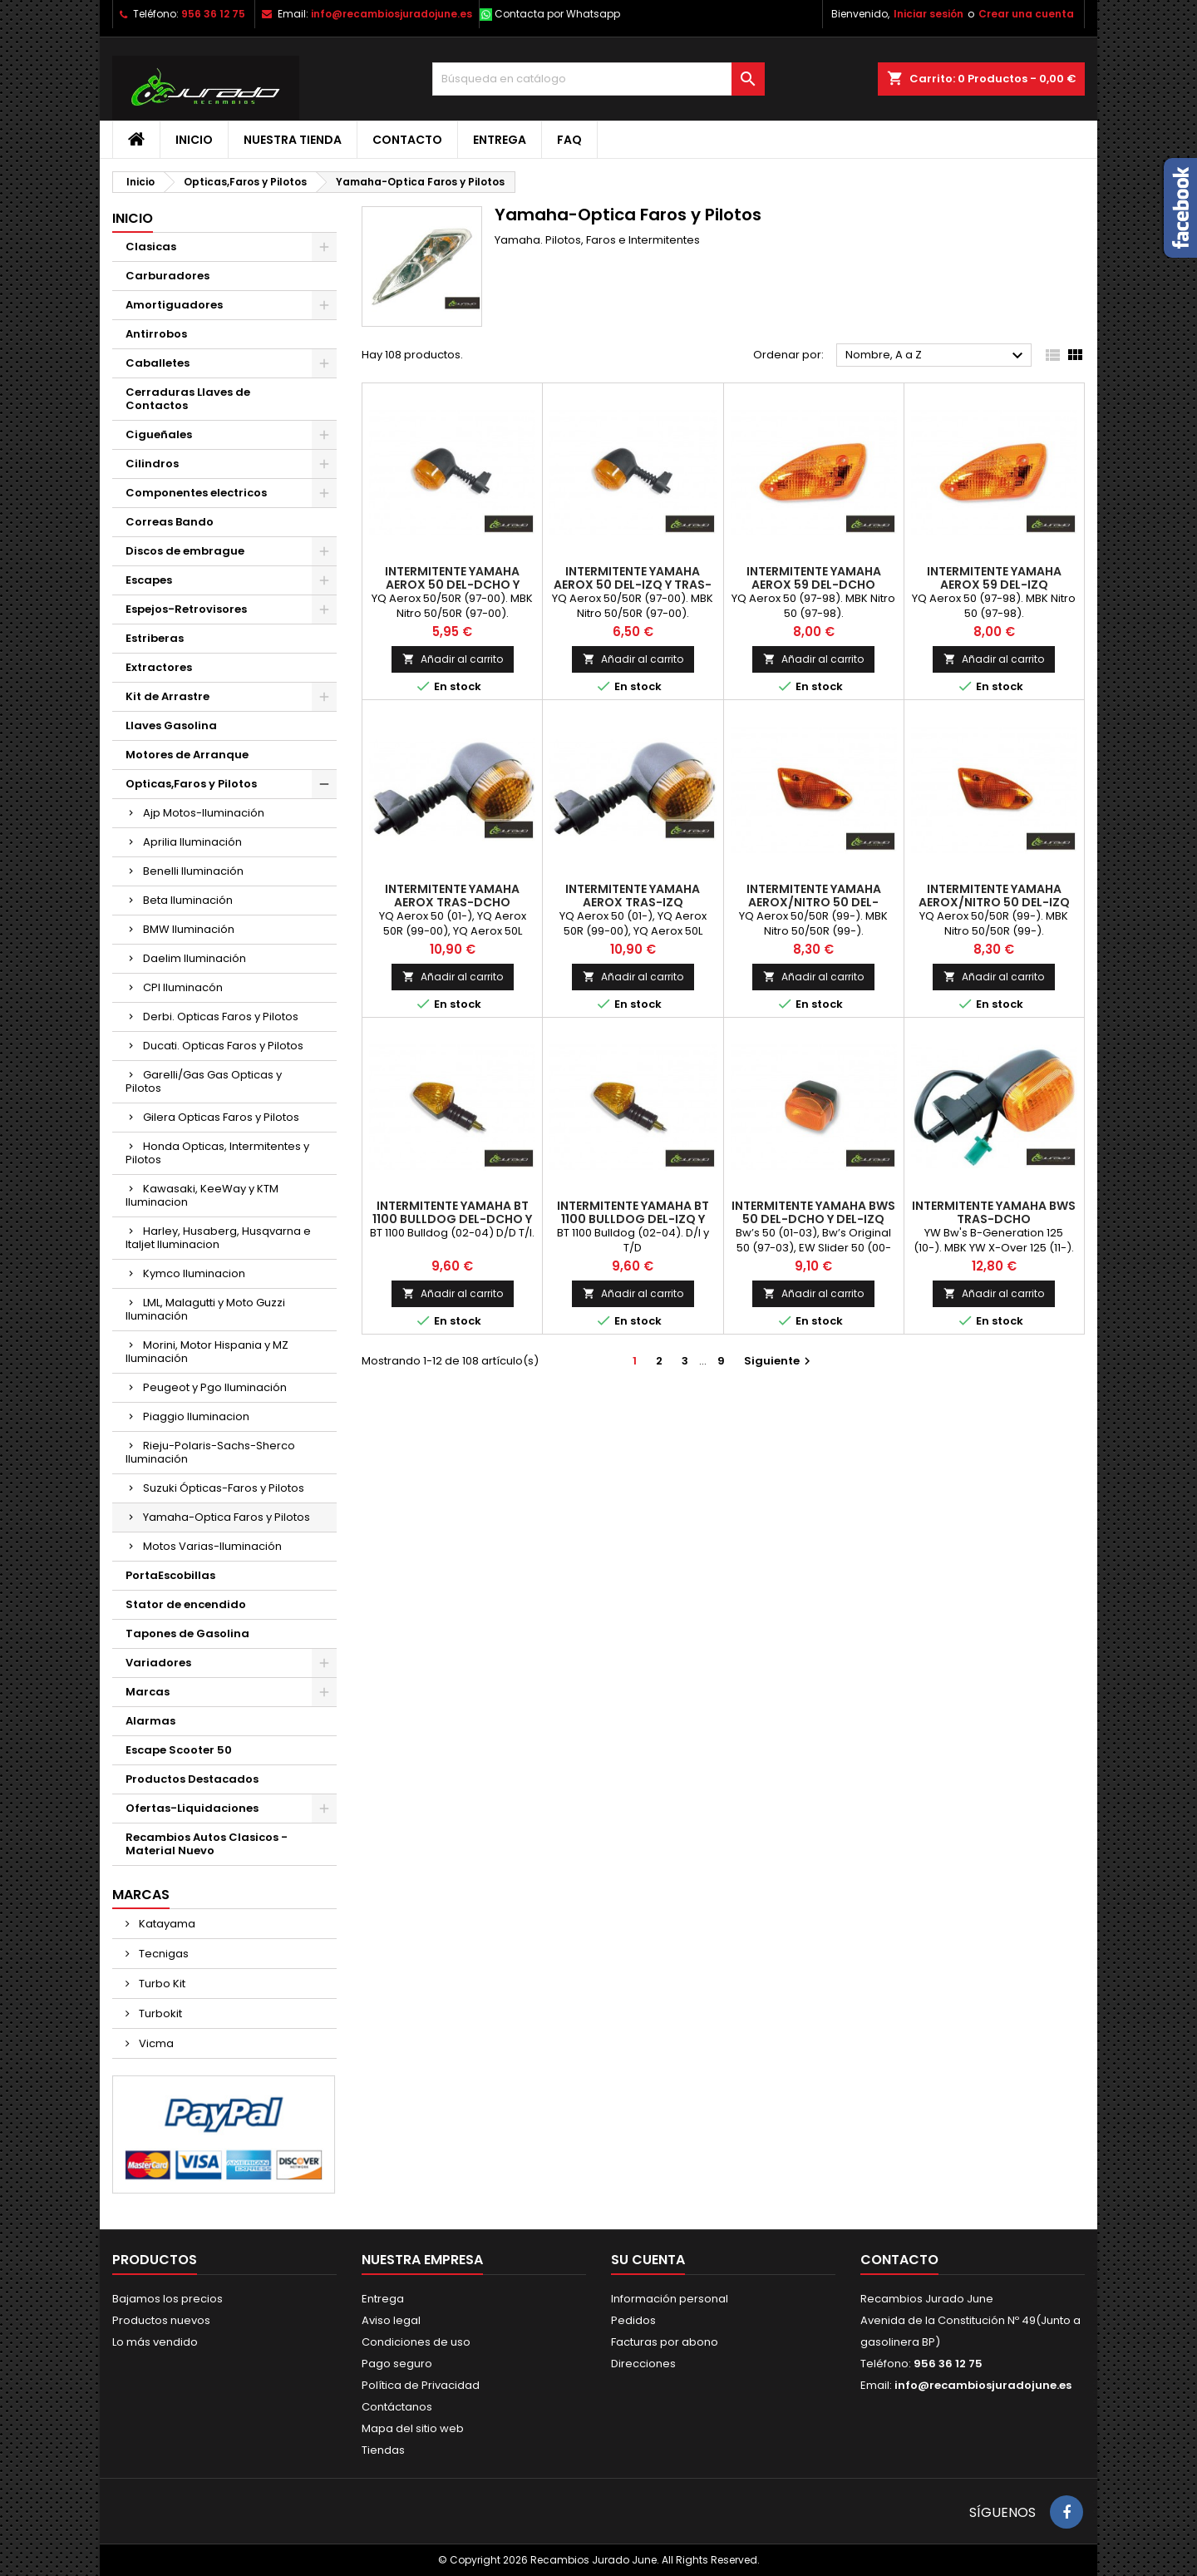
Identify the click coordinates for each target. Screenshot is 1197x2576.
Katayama (165, 1924)
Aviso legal (391, 2320)
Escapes (149, 580)
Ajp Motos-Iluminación (203, 813)
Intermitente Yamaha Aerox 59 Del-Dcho (813, 578)
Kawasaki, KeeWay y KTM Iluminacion (202, 1195)
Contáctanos (397, 2407)
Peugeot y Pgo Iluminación (215, 1387)
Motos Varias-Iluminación (212, 1546)
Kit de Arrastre (167, 696)
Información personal (669, 2299)
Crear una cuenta (1026, 14)
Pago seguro (397, 2363)
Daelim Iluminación (194, 958)
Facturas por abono (664, 2342)
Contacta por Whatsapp (557, 14)
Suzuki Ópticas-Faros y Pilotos (223, 1488)
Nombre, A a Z (936, 356)
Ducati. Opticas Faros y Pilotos (223, 1046)
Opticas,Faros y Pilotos (191, 784)
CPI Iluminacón (183, 987)
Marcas (148, 1692)
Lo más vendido (155, 2342)
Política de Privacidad (421, 2385)
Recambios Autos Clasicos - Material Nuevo (207, 1843)
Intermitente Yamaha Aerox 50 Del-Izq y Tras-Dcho (633, 584)
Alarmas (150, 1721)
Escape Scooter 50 (179, 1750)
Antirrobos (156, 334)
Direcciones (643, 2363)
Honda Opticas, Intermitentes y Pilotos (217, 1152)
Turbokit (159, 2013)
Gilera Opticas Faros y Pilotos (221, 1117)
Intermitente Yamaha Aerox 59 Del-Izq (994, 578)
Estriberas (155, 638)
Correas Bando (170, 522)
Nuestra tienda (293, 139)
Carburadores (167, 276)
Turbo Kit (160, 1983)
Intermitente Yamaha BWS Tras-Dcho (994, 1212)
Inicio (194, 139)
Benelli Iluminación (193, 871)
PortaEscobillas (170, 1575)
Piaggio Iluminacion (196, 1416)
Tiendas (383, 2450)
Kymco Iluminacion (194, 1273)
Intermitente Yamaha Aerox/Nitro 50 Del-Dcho (813, 902)
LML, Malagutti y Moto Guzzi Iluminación (205, 1309)
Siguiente (779, 1361)
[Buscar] (598, 79)
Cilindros (152, 463)
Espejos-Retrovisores (186, 609)
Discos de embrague (185, 551)
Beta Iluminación (188, 900)
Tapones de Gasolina (187, 1633)
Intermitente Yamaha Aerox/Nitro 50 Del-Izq (994, 895)
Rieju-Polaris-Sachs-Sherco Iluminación (210, 1452)
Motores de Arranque (187, 754)
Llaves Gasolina (171, 725)
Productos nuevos (161, 2320)
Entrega (499, 139)
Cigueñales (159, 434)
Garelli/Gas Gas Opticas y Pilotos (204, 1081)
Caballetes (158, 363)
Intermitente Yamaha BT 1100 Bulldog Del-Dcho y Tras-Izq (452, 1219)
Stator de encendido (186, 1604)
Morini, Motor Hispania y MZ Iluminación (207, 1351)
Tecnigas (162, 1954)
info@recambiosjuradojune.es (391, 14)
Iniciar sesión (928, 14)
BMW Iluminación (188, 929)
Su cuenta (648, 2259)
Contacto (407, 139)
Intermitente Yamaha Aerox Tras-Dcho (452, 895)
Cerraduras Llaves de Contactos (188, 398)
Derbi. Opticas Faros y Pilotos (220, 1016)
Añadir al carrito (452, 659)
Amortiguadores (174, 305)
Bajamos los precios (167, 2299)
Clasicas (151, 246)
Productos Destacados (192, 1779)
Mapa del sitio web (413, 2428)
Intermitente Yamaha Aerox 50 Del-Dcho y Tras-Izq (452, 584)
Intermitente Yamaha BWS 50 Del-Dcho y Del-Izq (813, 1212)
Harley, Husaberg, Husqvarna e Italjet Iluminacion (218, 1237)
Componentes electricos (196, 493)
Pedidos (633, 2320)
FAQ (569, 139)
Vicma (155, 2043)
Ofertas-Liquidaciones (192, 1808)
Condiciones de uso (416, 2342)
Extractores (159, 667)
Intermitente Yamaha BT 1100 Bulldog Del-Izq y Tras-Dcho (633, 1219)
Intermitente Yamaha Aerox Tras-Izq (632, 895)
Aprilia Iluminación (192, 842)
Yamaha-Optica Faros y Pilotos (226, 1517)
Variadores (158, 1662)
